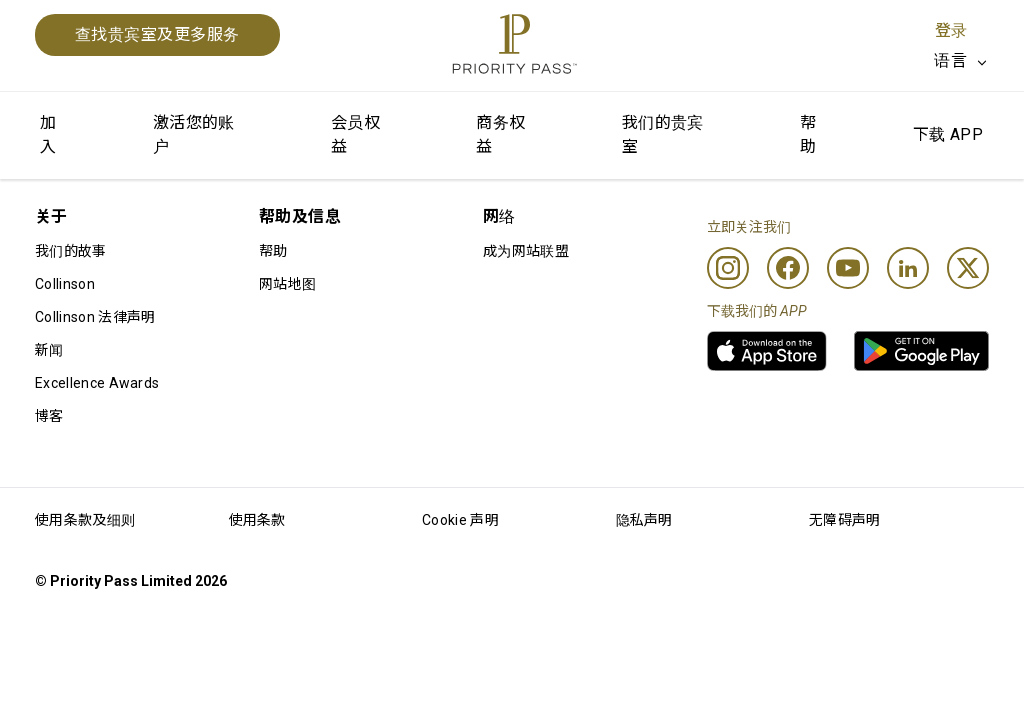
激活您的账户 (194, 134)
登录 (951, 30)
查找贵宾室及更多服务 (157, 34)
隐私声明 (644, 520)
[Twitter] (968, 268)
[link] (767, 351)
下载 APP (948, 134)
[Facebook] (788, 268)
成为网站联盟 (526, 251)
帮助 (808, 134)
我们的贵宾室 (663, 134)
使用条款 (257, 520)
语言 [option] (950, 60)
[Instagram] (728, 268)
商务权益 (500, 134)
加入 (48, 134)
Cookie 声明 (460, 520)
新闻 (49, 350)
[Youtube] (848, 268)
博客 (49, 416)
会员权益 (355, 134)
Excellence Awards (97, 383)
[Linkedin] (908, 268)
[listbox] (961, 61)
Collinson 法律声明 (95, 317)
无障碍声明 (845, 520)
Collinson (65, 284)
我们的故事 (71, 251)
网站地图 (287, 284)
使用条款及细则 (85, 520)
